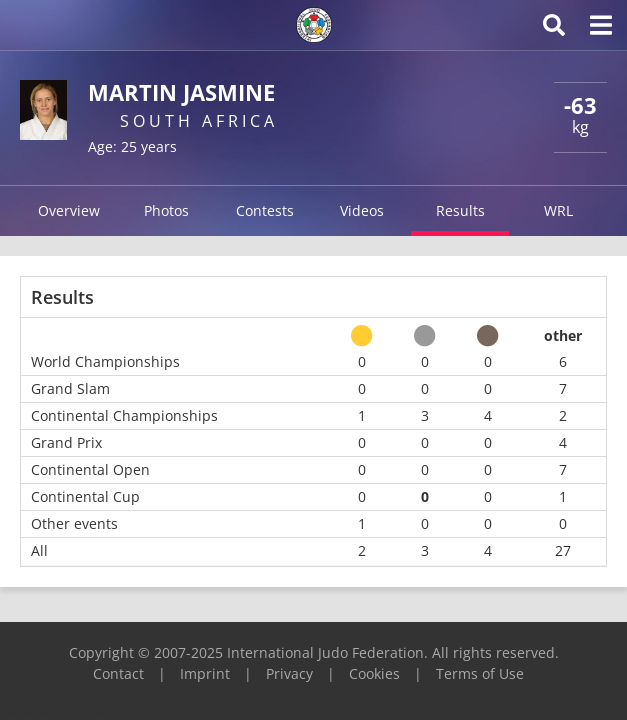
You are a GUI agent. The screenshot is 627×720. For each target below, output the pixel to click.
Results (460, 210)
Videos (362, 210)
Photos (166, 210)
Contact (118, 673)
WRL (558, 210)
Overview (69, 210)
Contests (265, 210)
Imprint (205, 673)
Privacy (289, 673)
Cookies (374, 673)
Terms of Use (480, 673)
